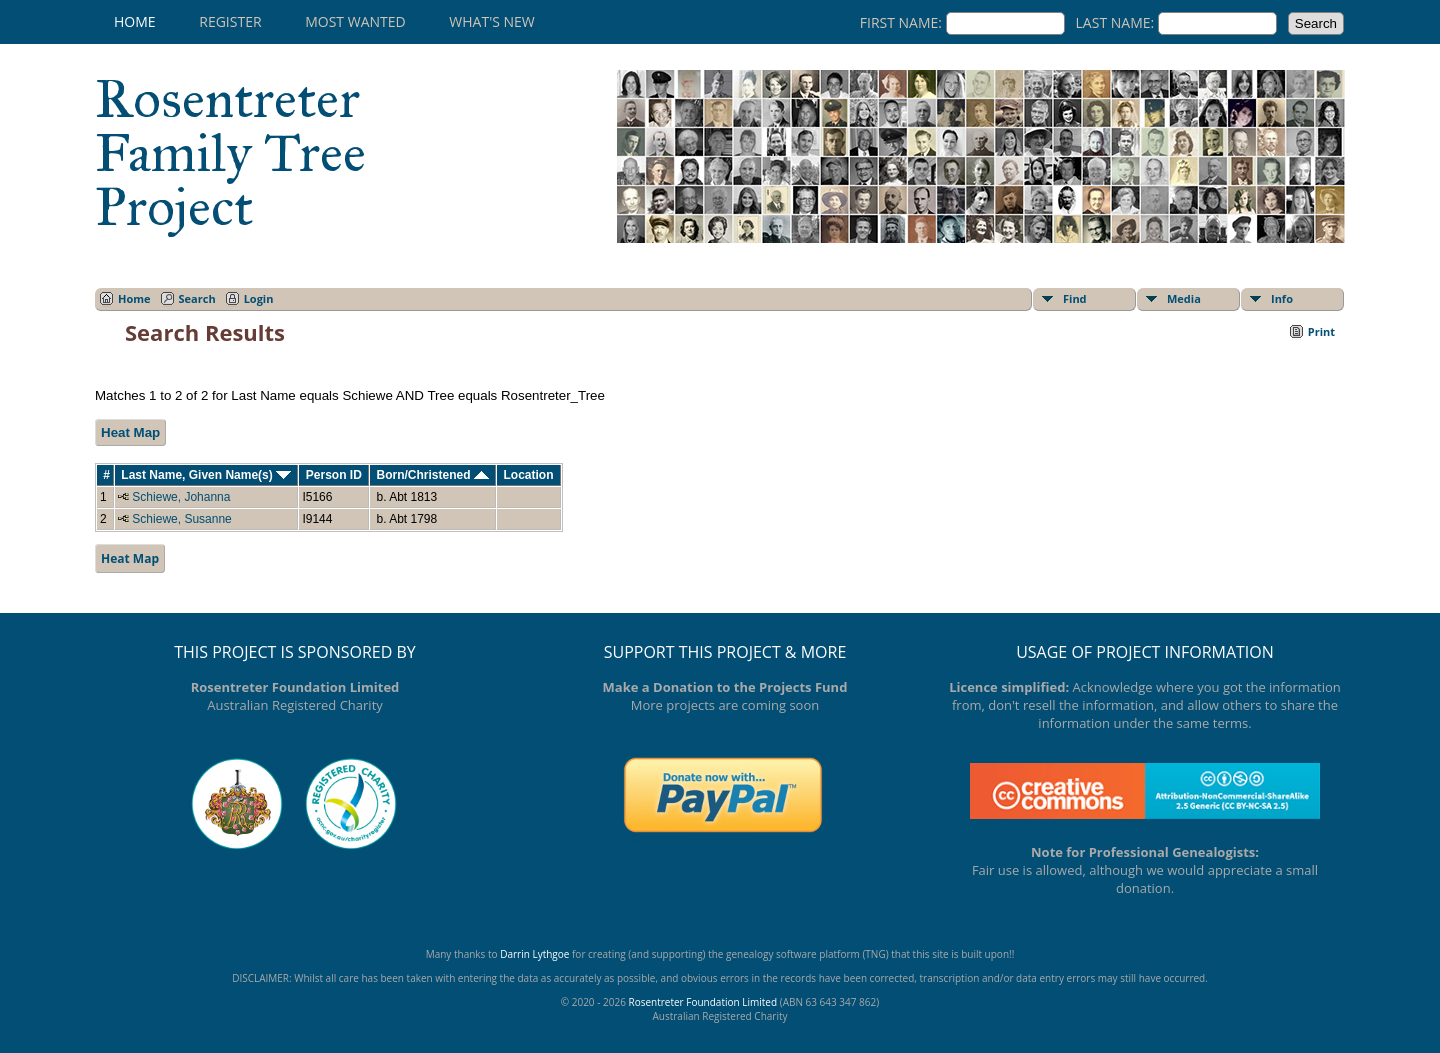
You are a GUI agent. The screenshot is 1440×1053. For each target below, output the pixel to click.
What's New (491, 21)
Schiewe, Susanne (181, 519)
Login (259, 298)
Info (1282, 298)
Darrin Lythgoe (534, 954)
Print (1321, 331)
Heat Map (130, 432)
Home (135, 21)
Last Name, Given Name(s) (206, 475)
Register (230, 21)
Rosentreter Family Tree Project (230, 153)
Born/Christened (432, 475)
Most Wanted (355, 21)
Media (1184, 298)
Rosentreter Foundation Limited (702, 1002)
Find (1075, 298)
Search (197, 298)
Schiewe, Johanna (181, 497)
